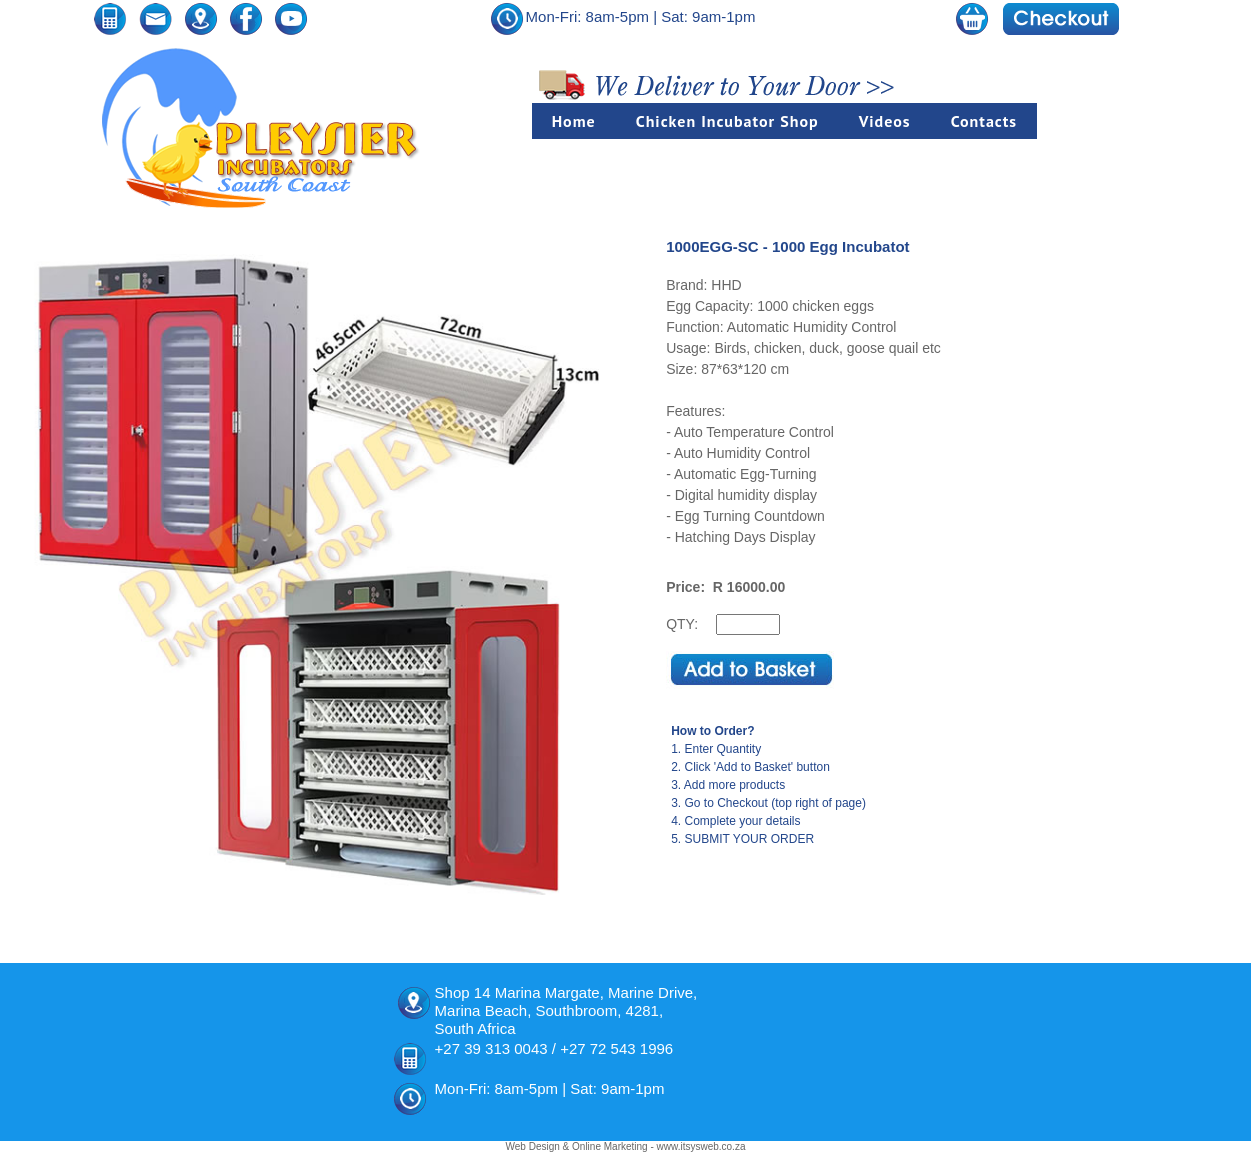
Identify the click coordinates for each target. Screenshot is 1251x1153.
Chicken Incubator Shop (727, 121)
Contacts (984, 121)
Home (574, 121)
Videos (885, 121)
